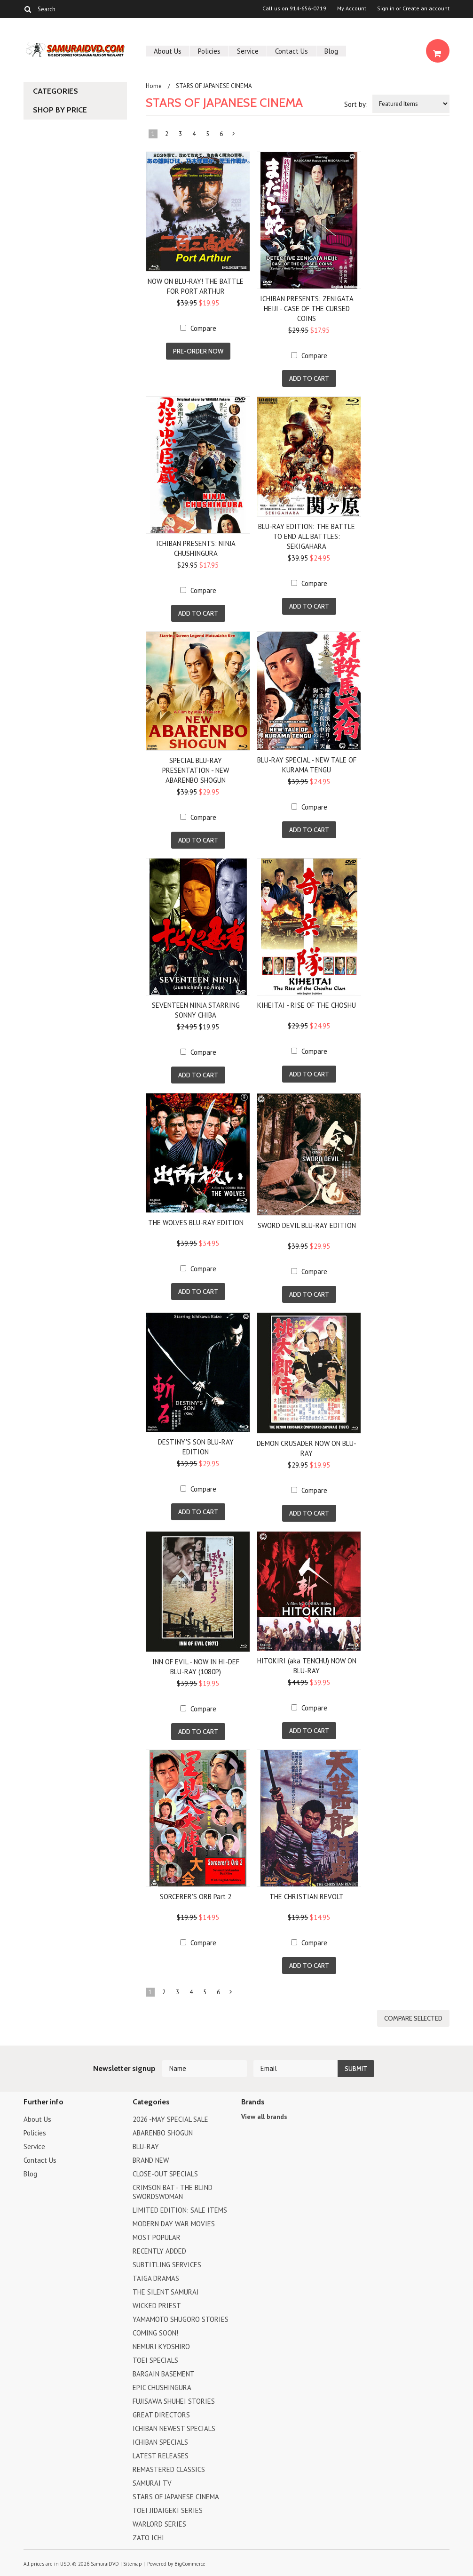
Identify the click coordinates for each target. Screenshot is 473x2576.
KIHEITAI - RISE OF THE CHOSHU (306, 1005)
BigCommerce (189, 2563)
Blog (331, 51)
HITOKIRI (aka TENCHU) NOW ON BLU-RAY (306, 1665)
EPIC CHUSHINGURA (162, 2387)
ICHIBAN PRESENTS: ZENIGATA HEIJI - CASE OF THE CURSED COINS (307, 308)
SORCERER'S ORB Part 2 (195, 1896)
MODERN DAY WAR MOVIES (174, 2223)
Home (154, 86)
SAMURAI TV (152, 2483)
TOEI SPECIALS (155, 2360)
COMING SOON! (155, 2332)
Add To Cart (309, 378)
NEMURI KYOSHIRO (161, 2346)
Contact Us (291, 51)
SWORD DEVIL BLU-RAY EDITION (307, 1225)
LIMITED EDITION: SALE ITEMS (180, 2210)
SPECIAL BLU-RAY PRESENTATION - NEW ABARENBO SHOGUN (195, 770)
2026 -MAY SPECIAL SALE (170, 2119)
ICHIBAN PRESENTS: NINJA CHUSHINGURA (196, 548)
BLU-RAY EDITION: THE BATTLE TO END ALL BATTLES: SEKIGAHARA (306, 536)
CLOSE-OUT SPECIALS (165, 2173)
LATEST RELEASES (161, 2455)
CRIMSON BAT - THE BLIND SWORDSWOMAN (173, 2192)
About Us (167, 51)
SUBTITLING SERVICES (167, 2264)
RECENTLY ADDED (159, 2251)
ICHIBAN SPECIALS (160, 2442)
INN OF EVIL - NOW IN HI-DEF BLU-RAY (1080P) (195, 1666)
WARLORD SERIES (159, 2524)
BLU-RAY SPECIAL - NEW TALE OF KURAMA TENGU (306, 764)
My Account (351, 8)
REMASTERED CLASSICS (169, 2469)
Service (248, 51)
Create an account (425, 8)
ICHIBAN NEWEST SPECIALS (174, 2428)
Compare (203, 328)
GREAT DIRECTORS (161, 2414)
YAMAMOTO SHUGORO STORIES (181, 2319)
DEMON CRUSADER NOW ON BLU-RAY (306, 1448)
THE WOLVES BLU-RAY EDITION (196, 1222)
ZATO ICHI (148, 2537)
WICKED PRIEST (157, 2305)
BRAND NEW (151, 2160)
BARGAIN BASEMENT (164, 2373)
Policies (209, 51)
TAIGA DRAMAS (156, 2278)
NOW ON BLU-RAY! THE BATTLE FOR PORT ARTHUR (196, 286)
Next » (234, 135)
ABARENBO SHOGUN (163, 2132)
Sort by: (356, 104)
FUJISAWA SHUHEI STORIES (174, 2401)
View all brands (264, 2116)
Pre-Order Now (198, 351)
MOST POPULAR (157, 2237)
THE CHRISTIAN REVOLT (306, 1896)
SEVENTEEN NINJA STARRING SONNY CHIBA (196, 1010)
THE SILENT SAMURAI (166, 2291)
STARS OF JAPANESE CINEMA (176, 2496)
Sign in (385, 8)
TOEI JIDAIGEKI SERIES (168, 2510)
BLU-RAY (146, 2146)
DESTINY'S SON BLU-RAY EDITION (196, 1446)
